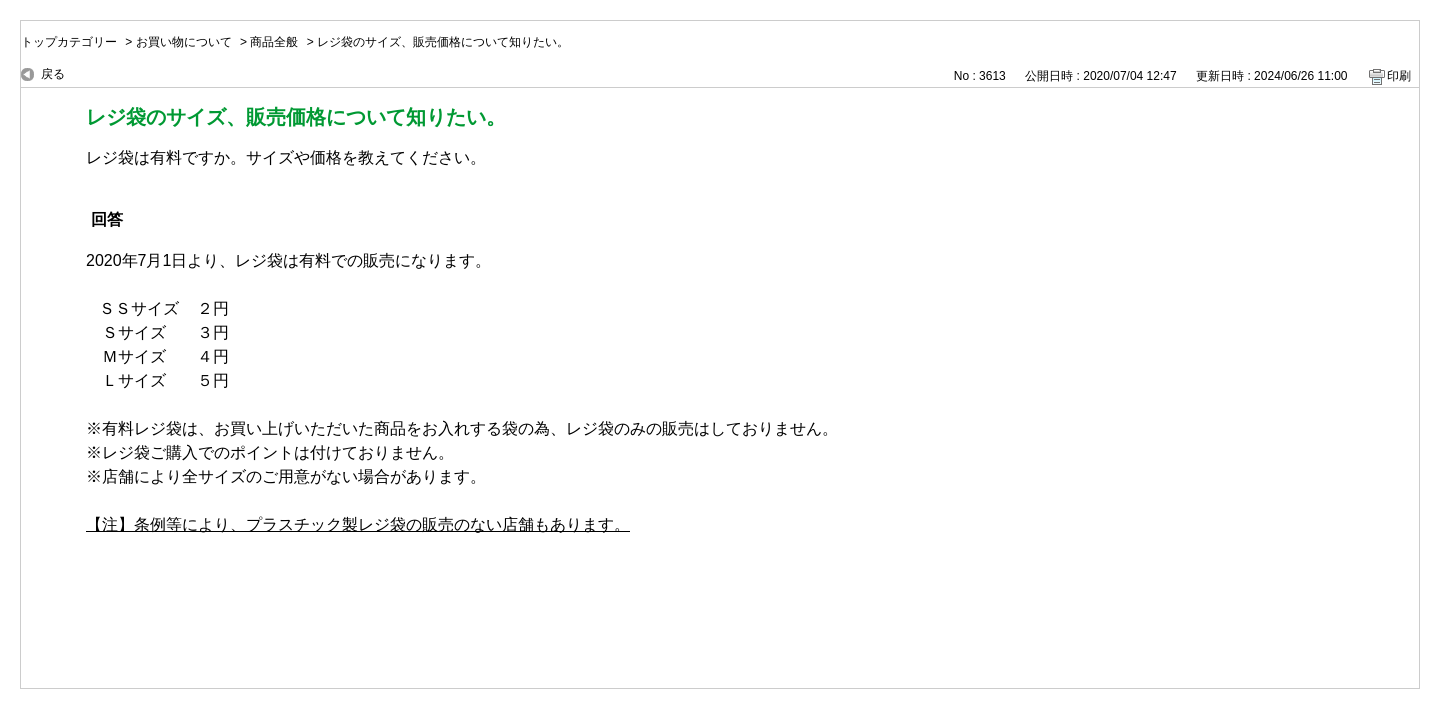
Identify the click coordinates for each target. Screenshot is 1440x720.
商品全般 (274, 42)
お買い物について (184, 42)
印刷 (1399, 76)
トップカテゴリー (69, 42)
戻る (53, 74)
